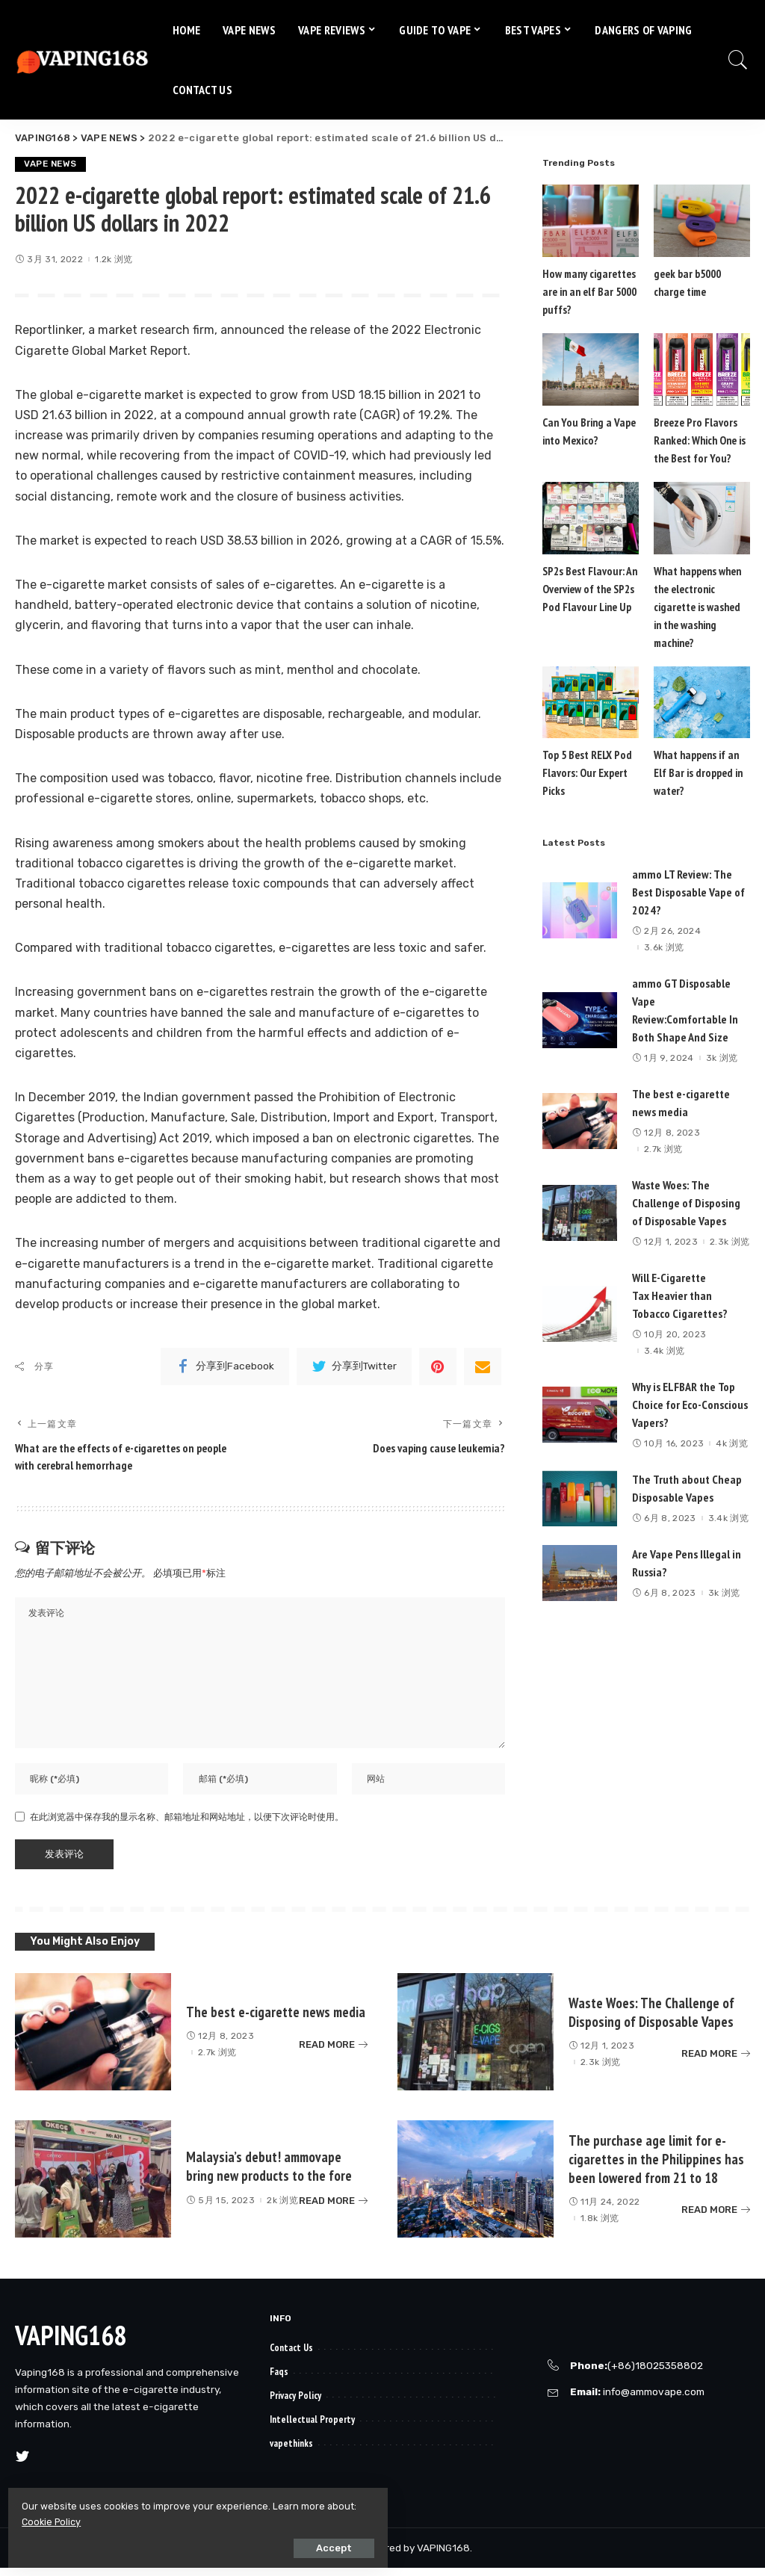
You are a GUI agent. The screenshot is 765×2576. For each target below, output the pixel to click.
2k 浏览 (282, 2208)
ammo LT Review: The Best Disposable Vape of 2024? (688, 874)
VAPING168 (70, 2343)
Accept (180, 2543)
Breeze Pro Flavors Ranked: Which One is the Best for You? (698, 440)
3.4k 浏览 (664, 1333)
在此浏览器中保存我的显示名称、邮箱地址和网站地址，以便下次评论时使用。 (187, 1825)
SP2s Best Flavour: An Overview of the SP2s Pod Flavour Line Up (588, 589)
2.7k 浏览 (663, 1131)
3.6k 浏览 (664, 930)
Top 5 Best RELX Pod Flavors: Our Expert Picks (586, 756)
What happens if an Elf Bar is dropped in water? (697, 756)
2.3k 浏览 (729, 1224)
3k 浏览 (722, 1040)
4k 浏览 (732, 1426)
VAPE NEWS (51, 164)
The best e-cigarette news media (277, 2020)
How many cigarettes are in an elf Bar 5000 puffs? (588, 292)
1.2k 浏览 (113, 260)
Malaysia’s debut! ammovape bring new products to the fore (271, 2174)
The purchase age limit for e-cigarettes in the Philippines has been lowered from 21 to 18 (657, 2167)
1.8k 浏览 (599, 2226)
